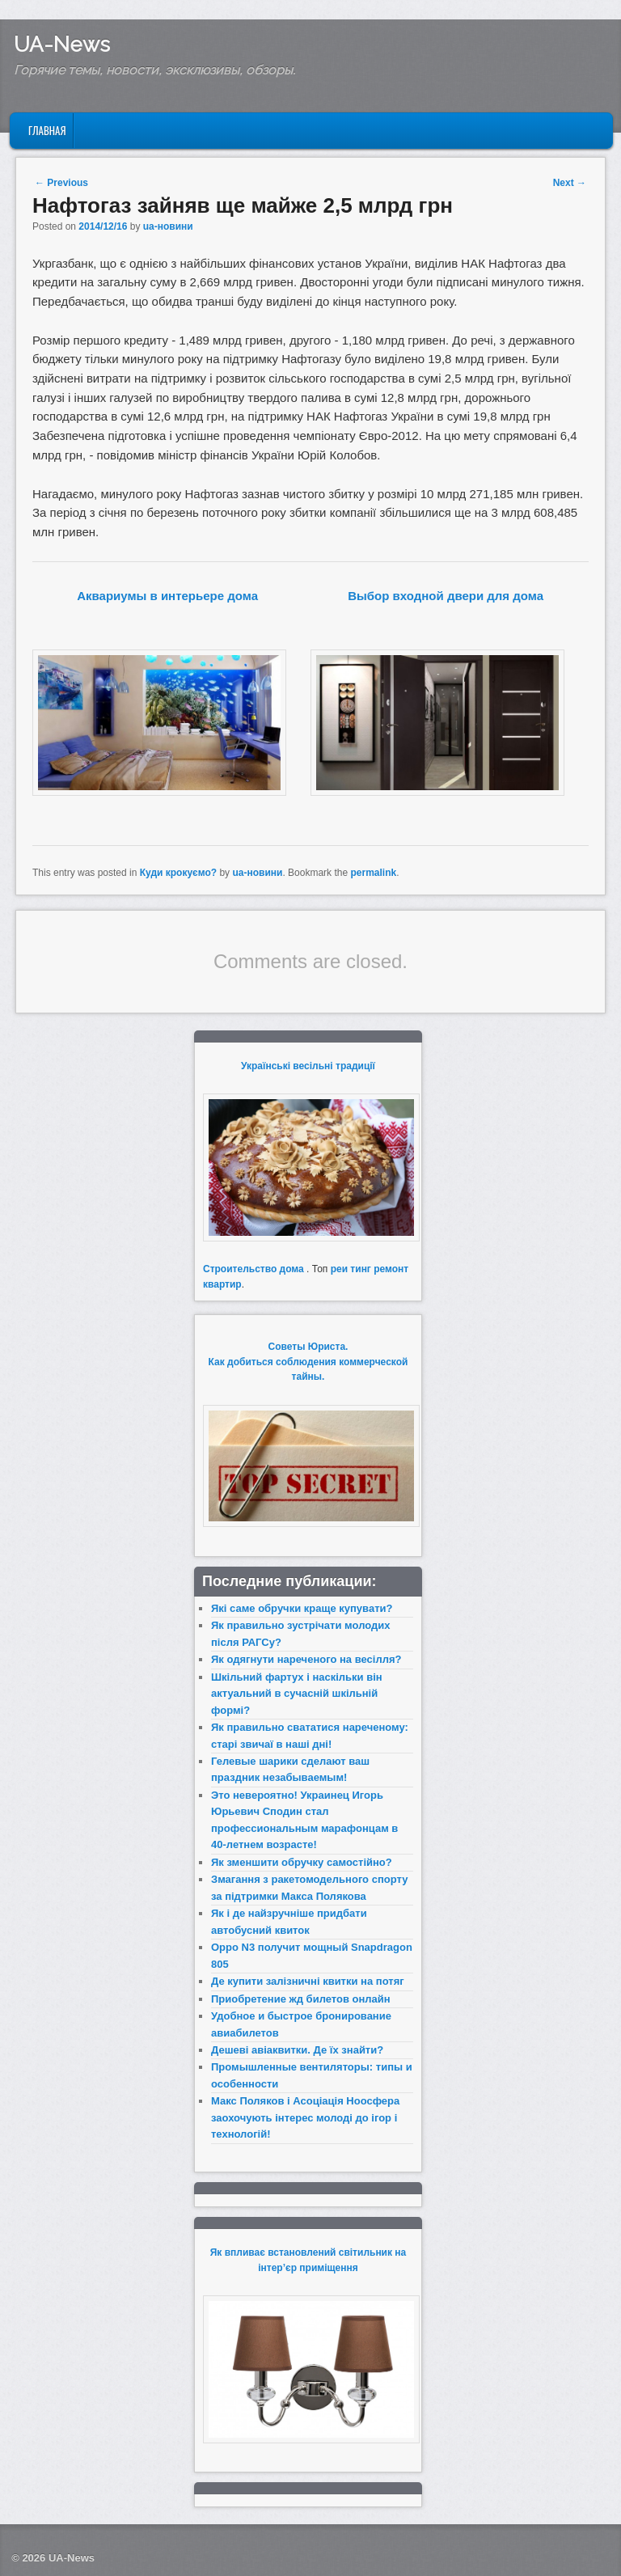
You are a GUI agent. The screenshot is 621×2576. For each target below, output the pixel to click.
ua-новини (168, 226)
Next (569, 182)
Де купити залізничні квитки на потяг (307, 1981)
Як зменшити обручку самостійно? (301, 1862)
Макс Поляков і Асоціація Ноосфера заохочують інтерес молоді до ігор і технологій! (305, 2117)
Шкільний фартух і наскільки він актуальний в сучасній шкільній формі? (296, 1693)
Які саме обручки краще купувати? (301, 1608)
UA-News (62, 44)
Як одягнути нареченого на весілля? (306, 1659)
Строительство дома (253, 1269)
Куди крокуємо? (178, 872)
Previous (61, 182)
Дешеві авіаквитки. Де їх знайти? (297, 2050)
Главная (47, 130)
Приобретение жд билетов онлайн (301, 1999)
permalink (373, 872)
